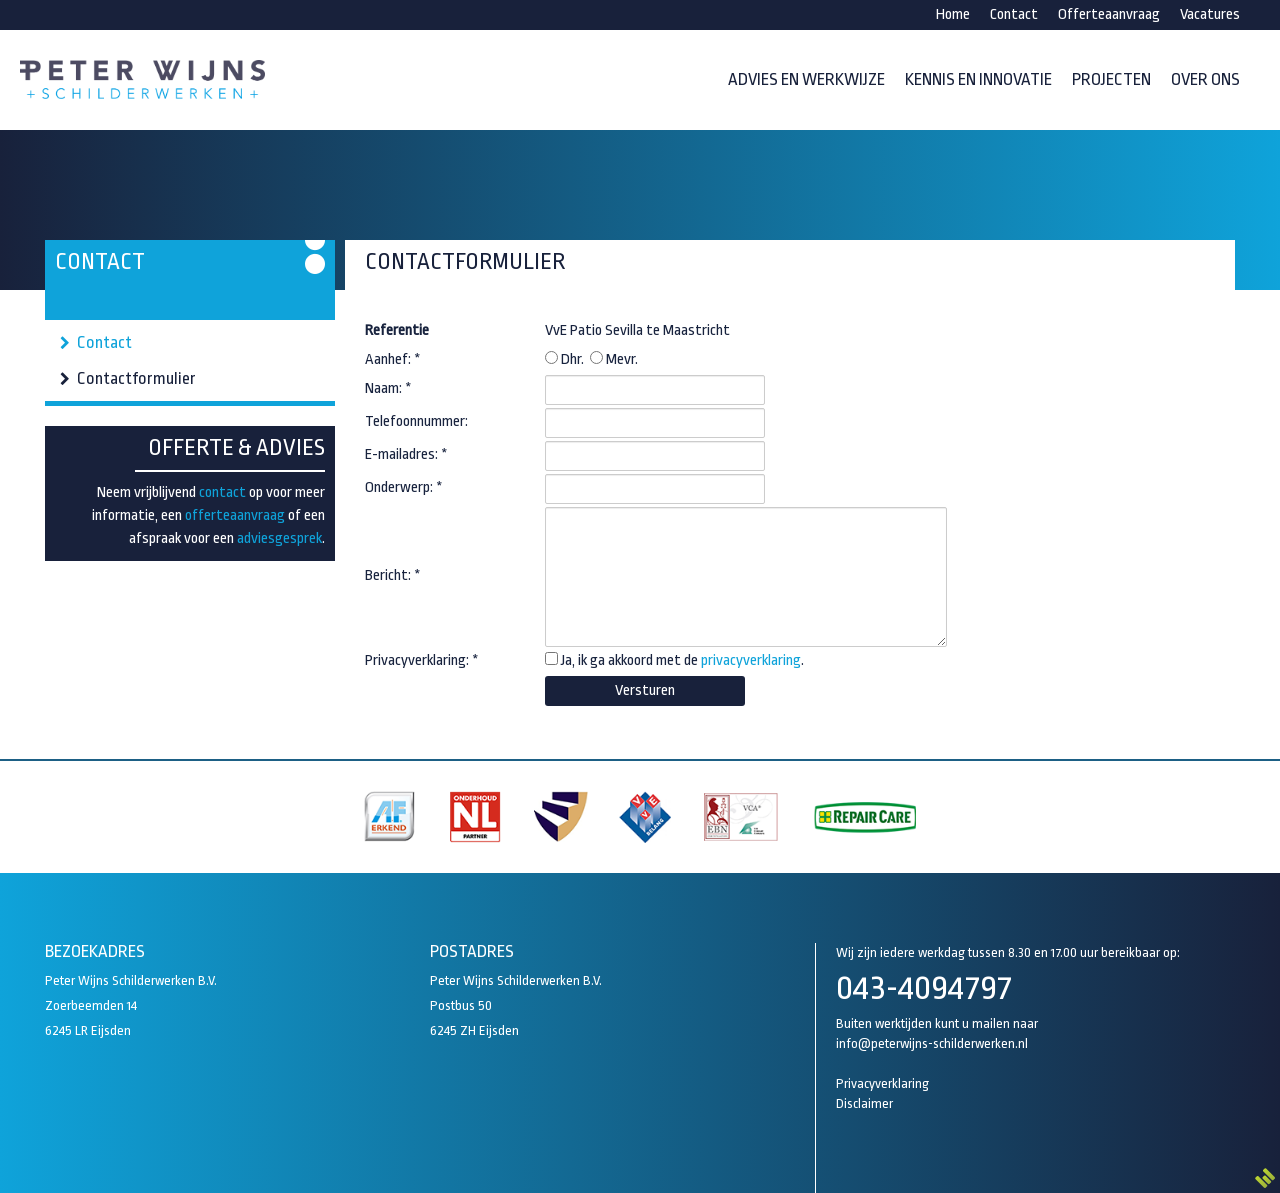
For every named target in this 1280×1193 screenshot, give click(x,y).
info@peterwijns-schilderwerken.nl (932, 1043)
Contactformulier (136, 378)
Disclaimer (864, 1103)
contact (222, 492)
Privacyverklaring (882, 1083)
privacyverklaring (751, 660)
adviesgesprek (279, 538)
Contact (104, 342)
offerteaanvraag (235, 515)
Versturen (645, 690)
